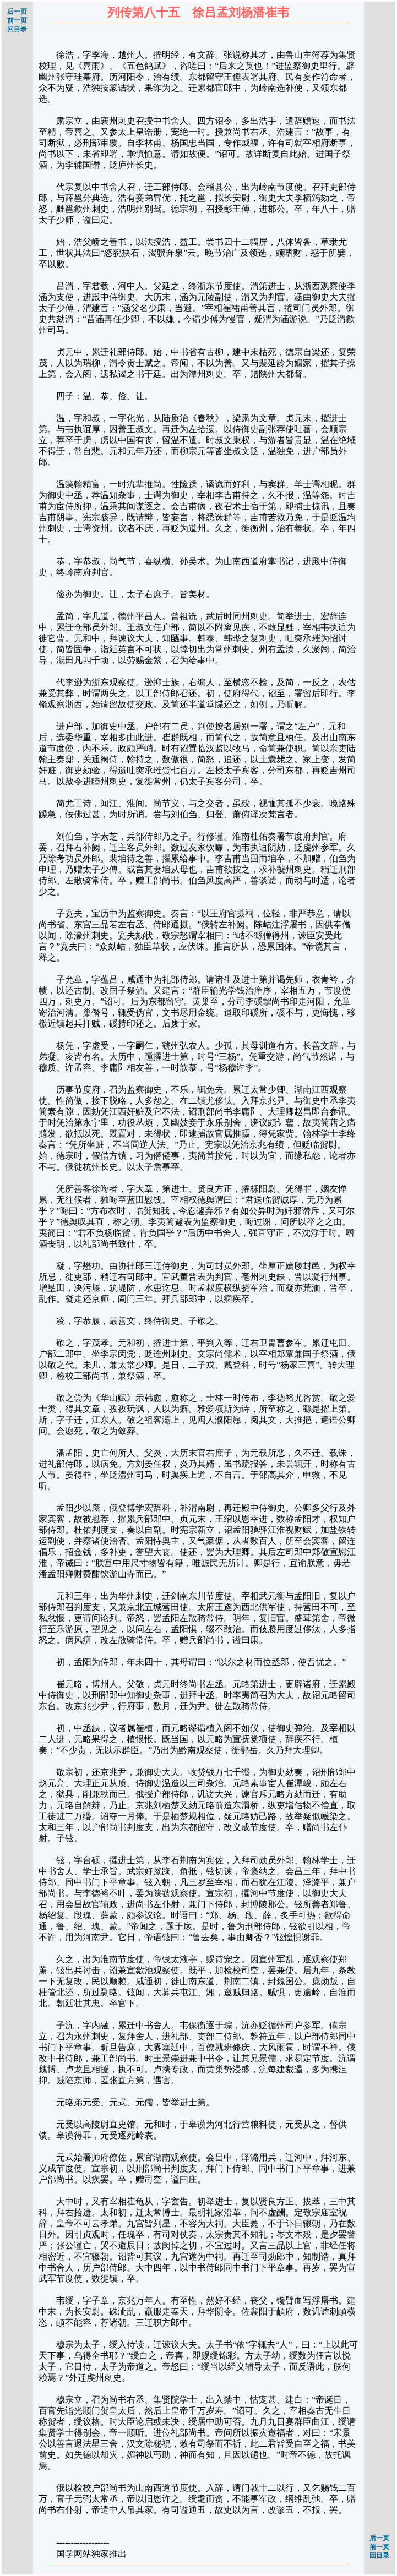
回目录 (17, 29)
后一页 (17, 11)
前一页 (17, 20)
